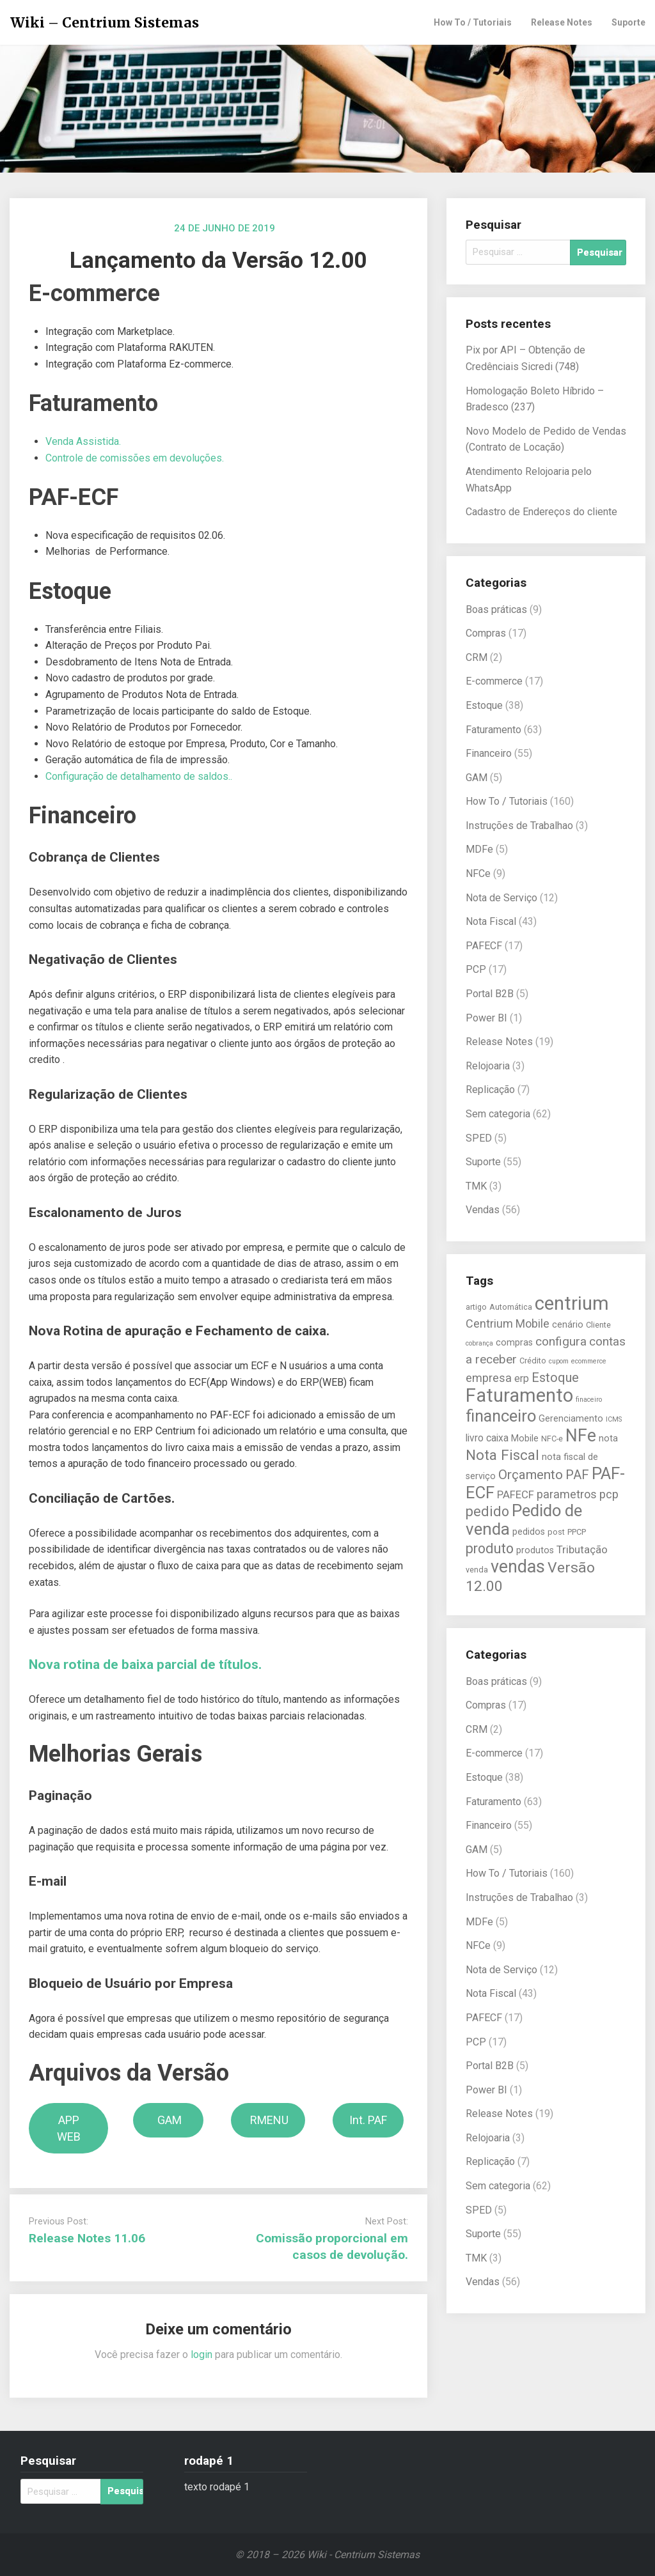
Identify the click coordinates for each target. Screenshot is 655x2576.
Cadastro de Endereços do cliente (541, 512)
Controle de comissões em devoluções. (134, 458)
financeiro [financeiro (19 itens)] (501, 1415)
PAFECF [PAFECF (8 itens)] (515, 1494)
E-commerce (494, 681)
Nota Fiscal (491, 921)
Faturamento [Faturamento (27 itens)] (519, 1395)
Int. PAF (368, 2120)
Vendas (483, 1210)
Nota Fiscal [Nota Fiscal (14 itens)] (502, 1455)
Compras (486, 633)
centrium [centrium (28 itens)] (572, 1303)
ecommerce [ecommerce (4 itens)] (588, 1361)
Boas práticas (496, 609)
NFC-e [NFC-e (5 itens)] (552, 1438)
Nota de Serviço (501, 898)
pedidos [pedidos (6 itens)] (528, 1531)
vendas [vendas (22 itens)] (518, 1566)
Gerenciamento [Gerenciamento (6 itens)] (571, 1418)
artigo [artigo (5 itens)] (476, 1307)
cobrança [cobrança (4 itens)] (479, 1343)
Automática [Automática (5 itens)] (510, 1307)
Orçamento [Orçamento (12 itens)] (530, 1474)
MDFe (479, 849)
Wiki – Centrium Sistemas (104, 22)
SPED (479, 1138)
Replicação (490, 1089)
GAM (168, 2120)
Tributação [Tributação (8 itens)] (582, 1549)
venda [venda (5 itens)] (477, 1569)
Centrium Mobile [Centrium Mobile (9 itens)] (507, 1323)
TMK (476, 1186)
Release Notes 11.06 (87, 2238)
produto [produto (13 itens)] (490, 1548)
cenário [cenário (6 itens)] (567, 1324)
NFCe (478, 873)
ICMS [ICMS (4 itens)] (614, 1419)
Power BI (486, 1018)
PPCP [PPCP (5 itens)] (576, 1532)
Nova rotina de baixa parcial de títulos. (145, 1664)
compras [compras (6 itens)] (514, 1342)
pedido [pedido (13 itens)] (487, 1511)
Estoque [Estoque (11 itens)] (555, 1377)
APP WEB (69, 2128)
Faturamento (493, 730)
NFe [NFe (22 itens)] (580, 1435)
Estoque (484, 705)
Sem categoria (498, 1114)
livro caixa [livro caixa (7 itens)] (487, 1438)
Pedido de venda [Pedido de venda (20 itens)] (524, 1520)
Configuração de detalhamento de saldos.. (138, 776)
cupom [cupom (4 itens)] (559, 1361)
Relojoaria (488, 1066)
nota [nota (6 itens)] (608, 1438)
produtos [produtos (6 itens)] (535, 1550)
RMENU (268, 2120)
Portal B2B (490, 994)
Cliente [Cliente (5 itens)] (598, 1325)
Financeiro (489, 753)
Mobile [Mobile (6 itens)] (525, 1438)
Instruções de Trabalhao (519, 825)
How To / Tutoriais (473, 22)
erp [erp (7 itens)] (521, 1379)
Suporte (628, 22)
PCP (476, 969)
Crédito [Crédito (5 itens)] (532, 1360)
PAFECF (484, 946)
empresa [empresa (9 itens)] (489, 1378)
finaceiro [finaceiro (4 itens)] (589, 1399)
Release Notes (561, 22)
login (201, 2354)
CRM (476, 657)
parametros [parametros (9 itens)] (567, 1494)
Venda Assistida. (83, 441)
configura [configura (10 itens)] (561, 1341)
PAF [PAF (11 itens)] (577, 1474)
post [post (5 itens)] (556, 1532)
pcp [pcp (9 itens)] (609, 1494)
